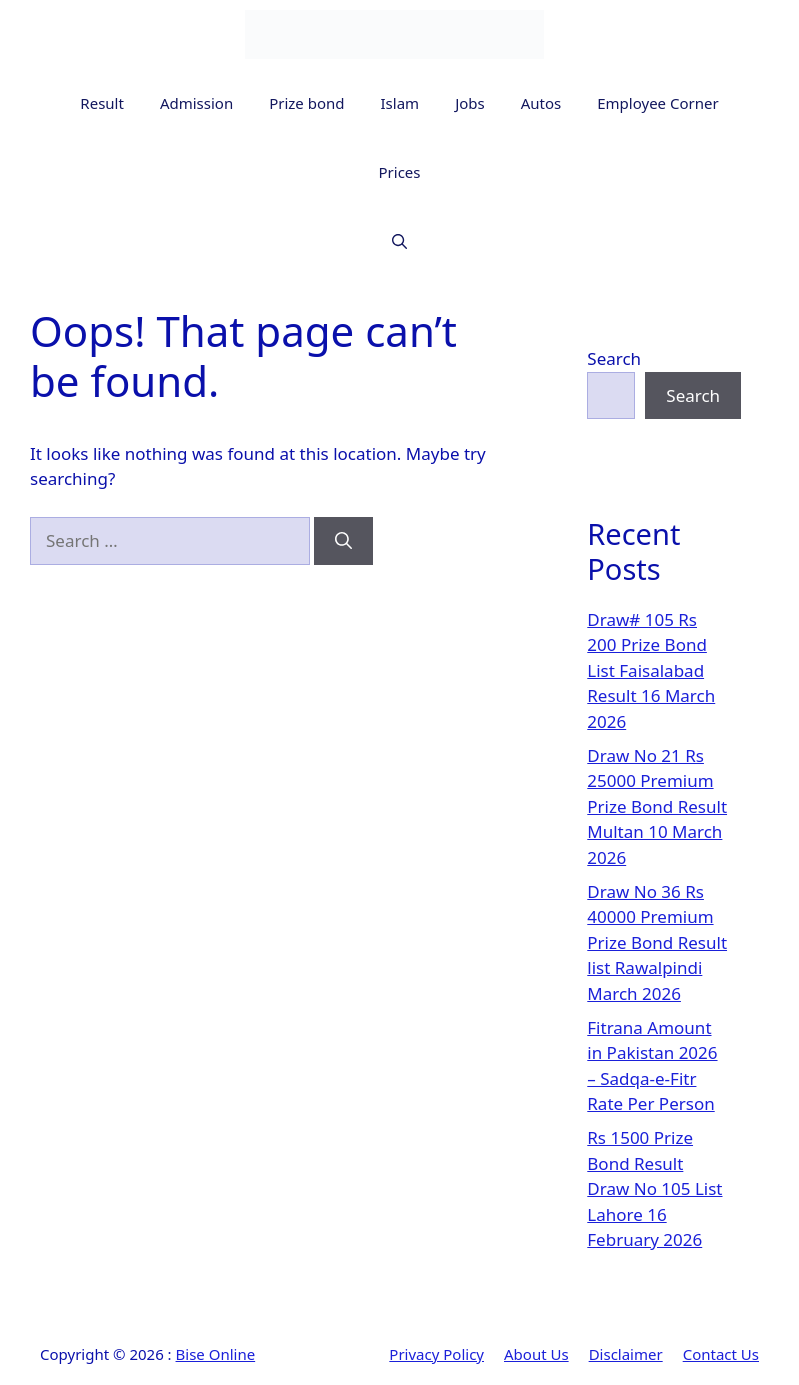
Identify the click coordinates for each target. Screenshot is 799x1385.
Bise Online (216, 1354)
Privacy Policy (436, 1354)
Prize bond (306, 103)
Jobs (470, 103)
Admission (196, 103)
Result (102, 103)
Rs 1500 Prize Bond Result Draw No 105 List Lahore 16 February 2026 (654, 1188)
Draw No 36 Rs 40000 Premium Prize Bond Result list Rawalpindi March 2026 (657, 942)
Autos (541, 103)
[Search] (343, 541)
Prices (400, 172)
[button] (399, 241)
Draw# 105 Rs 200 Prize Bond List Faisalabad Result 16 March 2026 (651, 670)
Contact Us (721, 1354)
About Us (536, 1354)
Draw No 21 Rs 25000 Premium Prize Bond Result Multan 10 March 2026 (657, 806)
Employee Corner (657, 103)
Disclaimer (626, 1354)
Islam (400, 103)
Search (614, 358)
